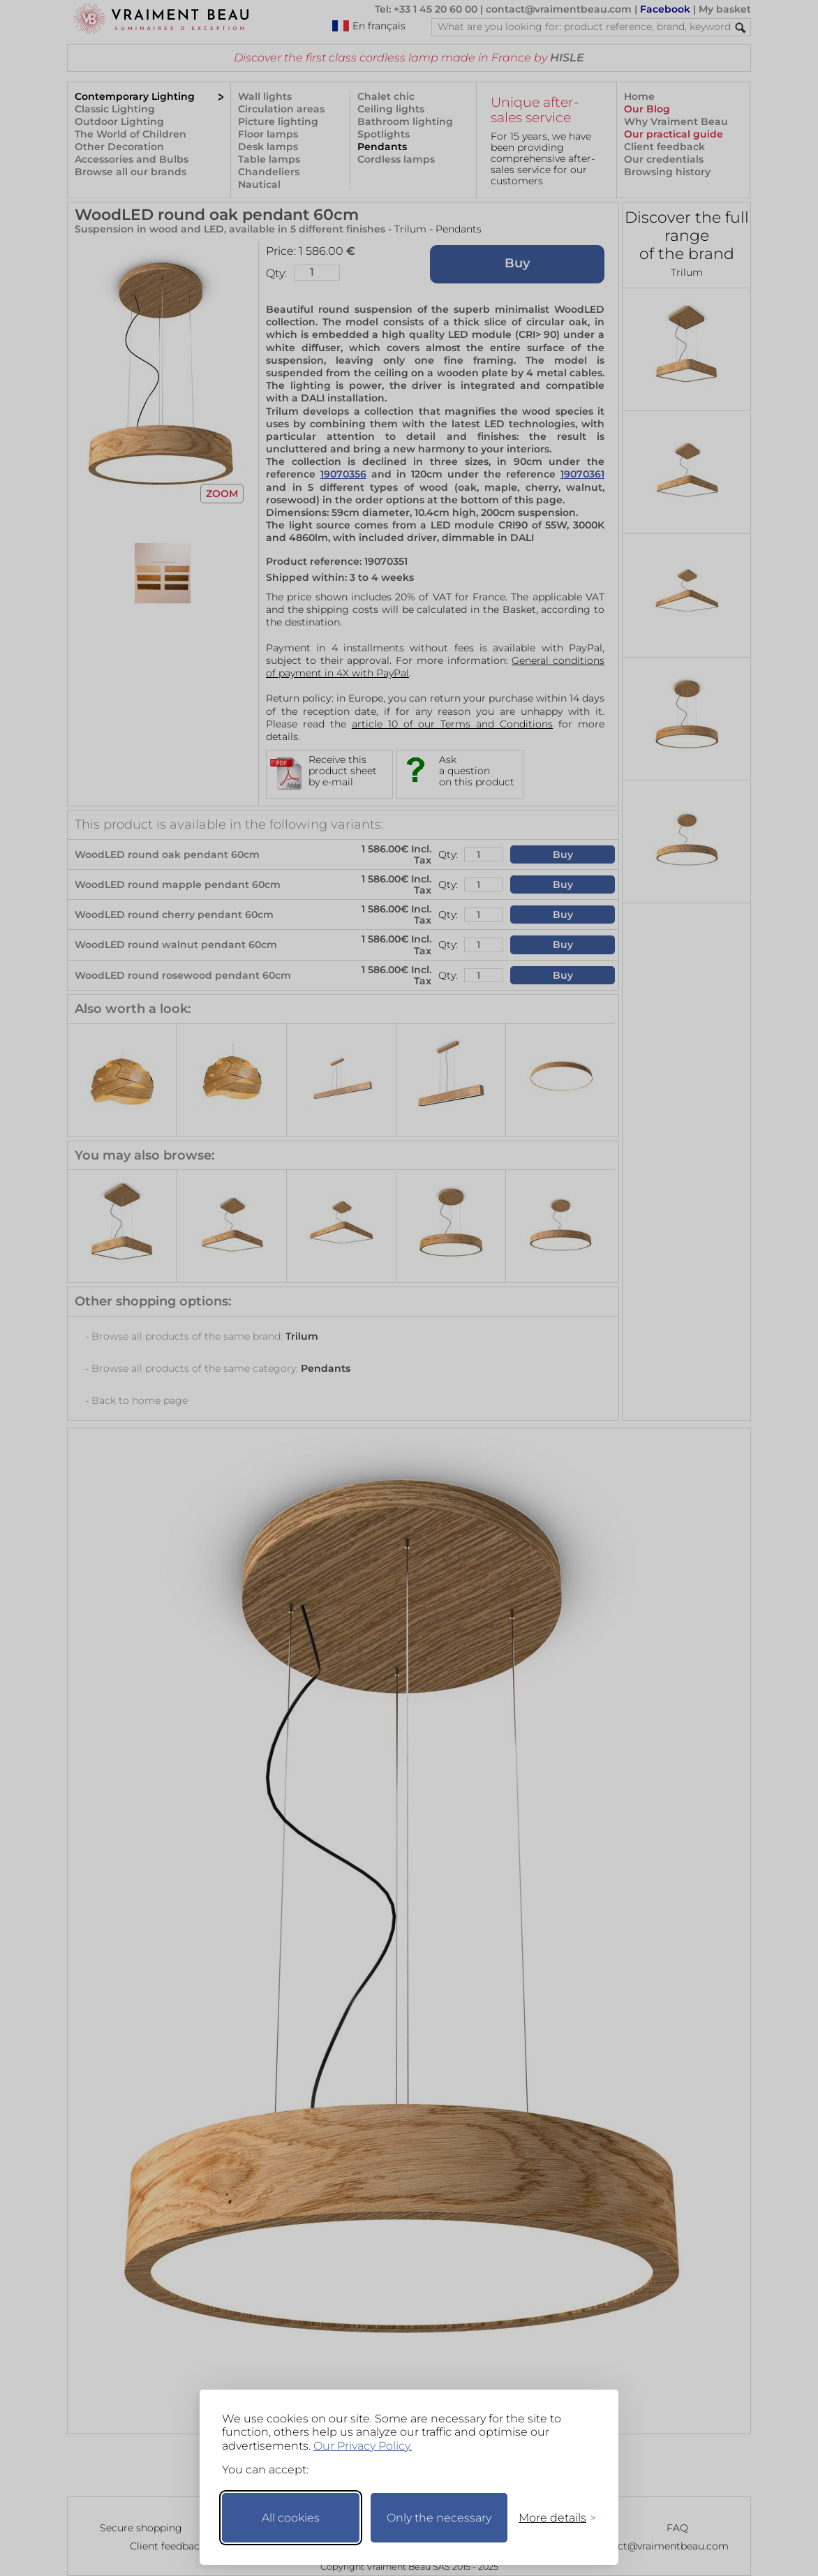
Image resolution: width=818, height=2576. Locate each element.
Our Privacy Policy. (362, 2445)
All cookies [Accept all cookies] (291, 2517)
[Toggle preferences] (551, 2517)
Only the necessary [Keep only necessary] (439, 2517)
